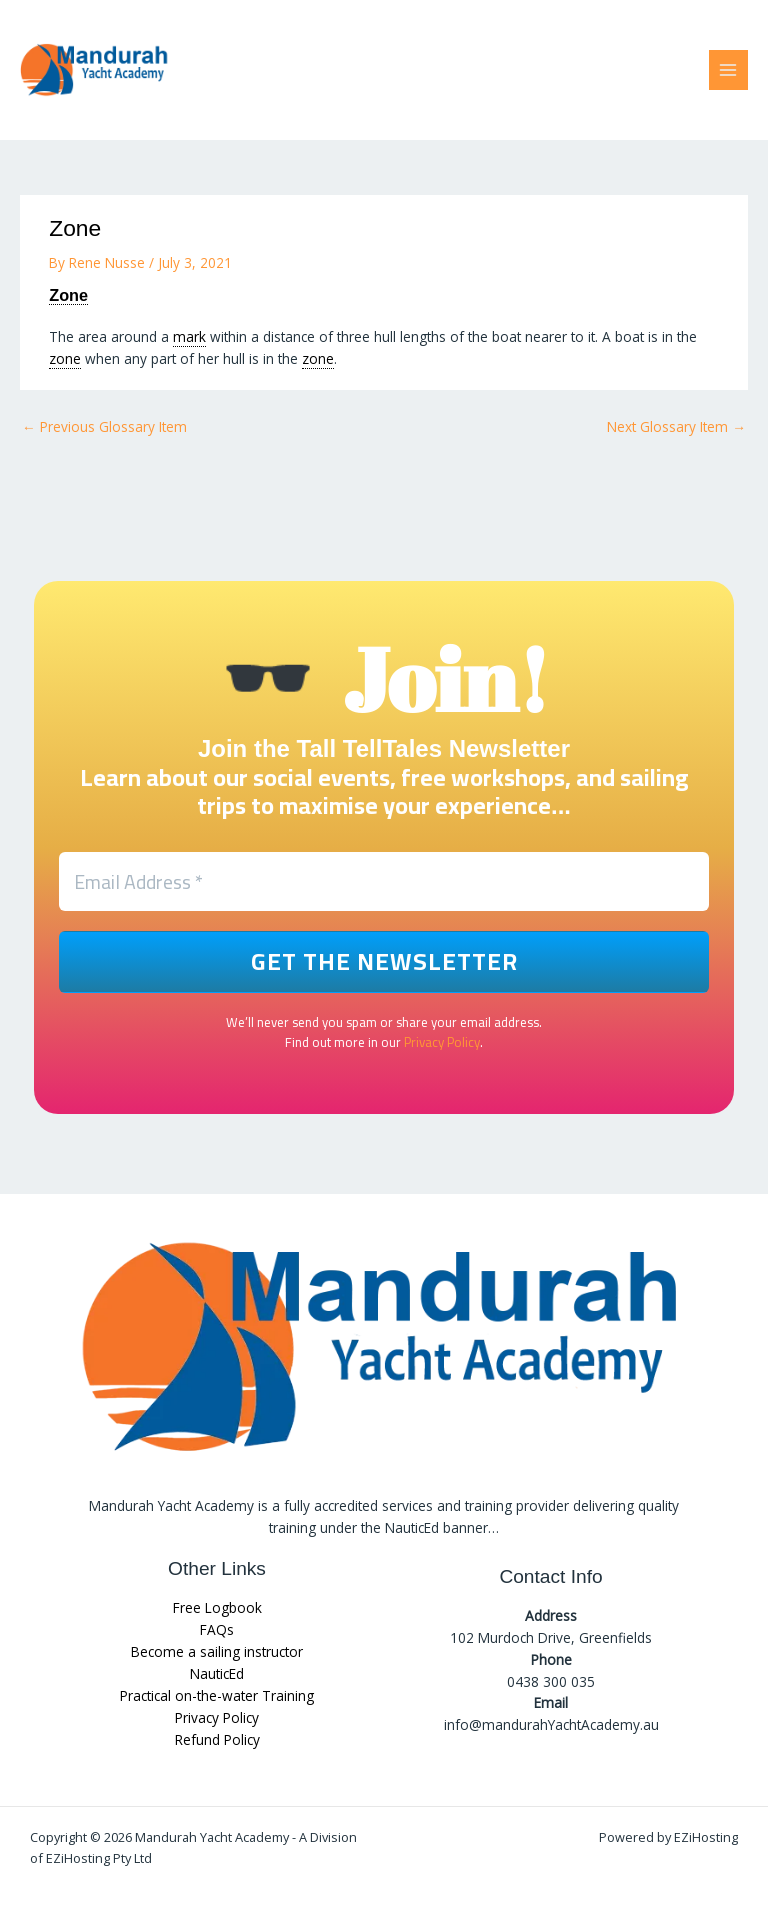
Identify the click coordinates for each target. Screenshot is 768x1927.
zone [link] (65, 358)
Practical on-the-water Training (217, 1695)
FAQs (217, 1630)
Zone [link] (68, 295)
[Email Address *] (384, 882)
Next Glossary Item (676, 426)
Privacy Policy (442, 1043)
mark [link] (189, 336)
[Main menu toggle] (728, 69)
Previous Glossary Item (104, 426)
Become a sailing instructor (217, 1652)
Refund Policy (217, 1739)
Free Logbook (217, 1608)
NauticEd (217, 1673)
